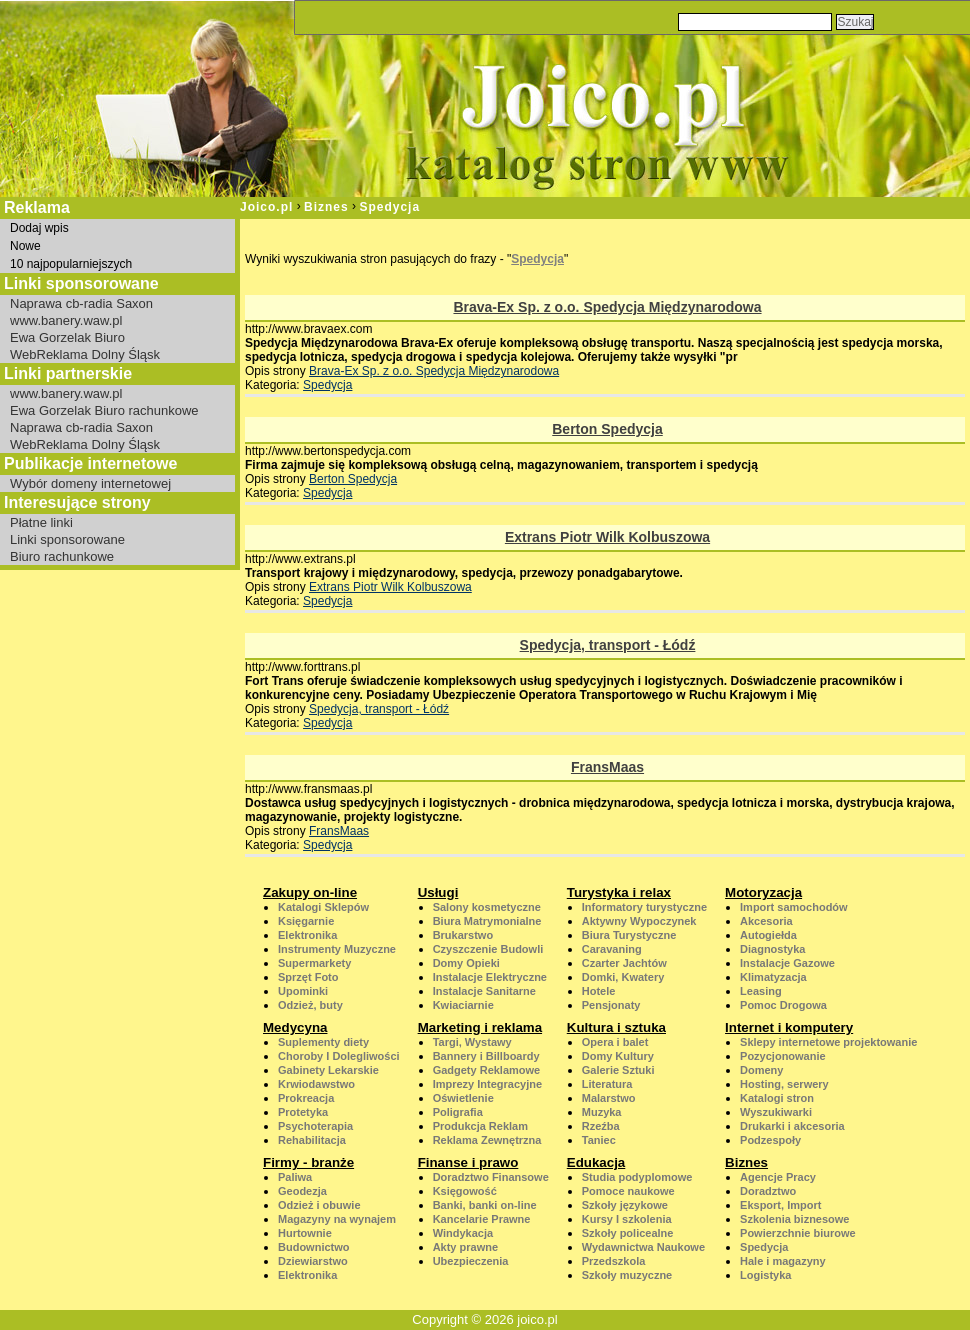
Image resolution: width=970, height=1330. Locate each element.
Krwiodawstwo (316, 1084)
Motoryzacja (763, 892)
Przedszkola (614, 1261)
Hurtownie (305, 1233)
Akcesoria (766, 921)
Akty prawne (465, 1247)
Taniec (599, 1140)
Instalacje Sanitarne (484, 991)
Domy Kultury (618, 1056)
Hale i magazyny (783, 1261)
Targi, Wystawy (472, 1042)
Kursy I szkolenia (627, 1219)
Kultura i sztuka (616, 1027)
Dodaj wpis (39, 228)
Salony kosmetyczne (487, 907)
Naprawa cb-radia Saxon (81, 303)
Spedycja (389, 207)
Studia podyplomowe (637, 1177)
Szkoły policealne (628, 1233)
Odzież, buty (310, 1005)
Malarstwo (609, 1098)
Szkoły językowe (625, 1205)
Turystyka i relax (619, 892)
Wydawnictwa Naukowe (643, 1247)
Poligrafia (458, 1112)
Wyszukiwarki (776, 1112)
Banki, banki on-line (485, 1205)
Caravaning (612, 949)
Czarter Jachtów (624, 963)
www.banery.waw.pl (66, 320)
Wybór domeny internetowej (90, 483)
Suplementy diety (323, 1042)
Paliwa (295, 1177)
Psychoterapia (315, 1126)
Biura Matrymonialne (487, 921)
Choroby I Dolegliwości (339, 1056)
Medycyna (295, 1027)
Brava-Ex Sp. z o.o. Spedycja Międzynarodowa (607, 307)
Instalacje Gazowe (787, 963)
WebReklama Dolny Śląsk (85, 354)
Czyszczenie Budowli (488, 949)
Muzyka (602, 1112)
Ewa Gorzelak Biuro (67, 337)
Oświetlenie (463, 1098)
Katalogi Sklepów (323, 907)
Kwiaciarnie (463, 1005)
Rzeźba (601, 1126)
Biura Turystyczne (629, 935)
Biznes (326, 207)
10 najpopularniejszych (71, 264)
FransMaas (607, 767)
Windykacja (463, 1233)
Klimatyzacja (773, 977)
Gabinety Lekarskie (328, 1070)
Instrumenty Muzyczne (337, 949)
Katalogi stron (777, 1098)
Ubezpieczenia (471, 1261)
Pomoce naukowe (628, 1191)
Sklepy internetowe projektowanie (828, 1042)
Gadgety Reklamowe (487, 1070)
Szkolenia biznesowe (794, 1219)
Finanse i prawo (468, 1162)
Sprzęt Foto (308, 977)
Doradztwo (768, 1191)
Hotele (599, 991)
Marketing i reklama (480, 1027)
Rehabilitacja (312, 1140)
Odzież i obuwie (319, 1205)
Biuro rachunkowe (62, 556)
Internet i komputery (789, 1027)
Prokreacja (306, 1098)
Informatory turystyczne (644, 907)
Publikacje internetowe (90, 463)
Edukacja (596, 1162)
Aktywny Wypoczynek (639, 921)
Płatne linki (41, 522)
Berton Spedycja (607, 429)
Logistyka (765, 1275)
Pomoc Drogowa (783, 1005)
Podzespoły (770, 1140)
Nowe (25, 246)
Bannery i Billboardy (486, 1056)
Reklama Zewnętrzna (487, 1140)
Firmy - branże (308, 1162)
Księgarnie (306, 921)
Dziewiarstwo (313, 1261)
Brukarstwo (463, 935)
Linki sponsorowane (67, 539)
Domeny (761, 1070)
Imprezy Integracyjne (487, 1084)
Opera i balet (615, 1042)
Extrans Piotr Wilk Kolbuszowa (607, 537)
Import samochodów (794, 907)
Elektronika (307, 935)
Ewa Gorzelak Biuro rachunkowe (104, 410)
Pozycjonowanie (783, 1056)
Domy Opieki (466, 963)
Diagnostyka (772, 949)
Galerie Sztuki (618, 1070)
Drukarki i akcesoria (792, 1126)
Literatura (607, 1084)
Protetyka (303, 1112)
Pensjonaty (611, 1005)
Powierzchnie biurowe (798, 1233)
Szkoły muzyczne (627, 1275)
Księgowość (465, 1191)
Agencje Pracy (778, 1177)
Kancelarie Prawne (482, 1219)
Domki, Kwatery (623, 977)
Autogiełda (768, 935)
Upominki (303, 991)
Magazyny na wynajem (337, 1219)
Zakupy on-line (310, 892)
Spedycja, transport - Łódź (608, 645)
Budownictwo (314, 1247)
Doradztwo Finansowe (491, 1177)
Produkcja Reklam (480, 1126)
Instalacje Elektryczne (490, 977)
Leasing (761, 991)
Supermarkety (314, 963)
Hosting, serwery (784, 1084)
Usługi (438, 892)
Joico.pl (266, 207)
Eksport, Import (780, 1205)
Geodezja (302, 1191)
